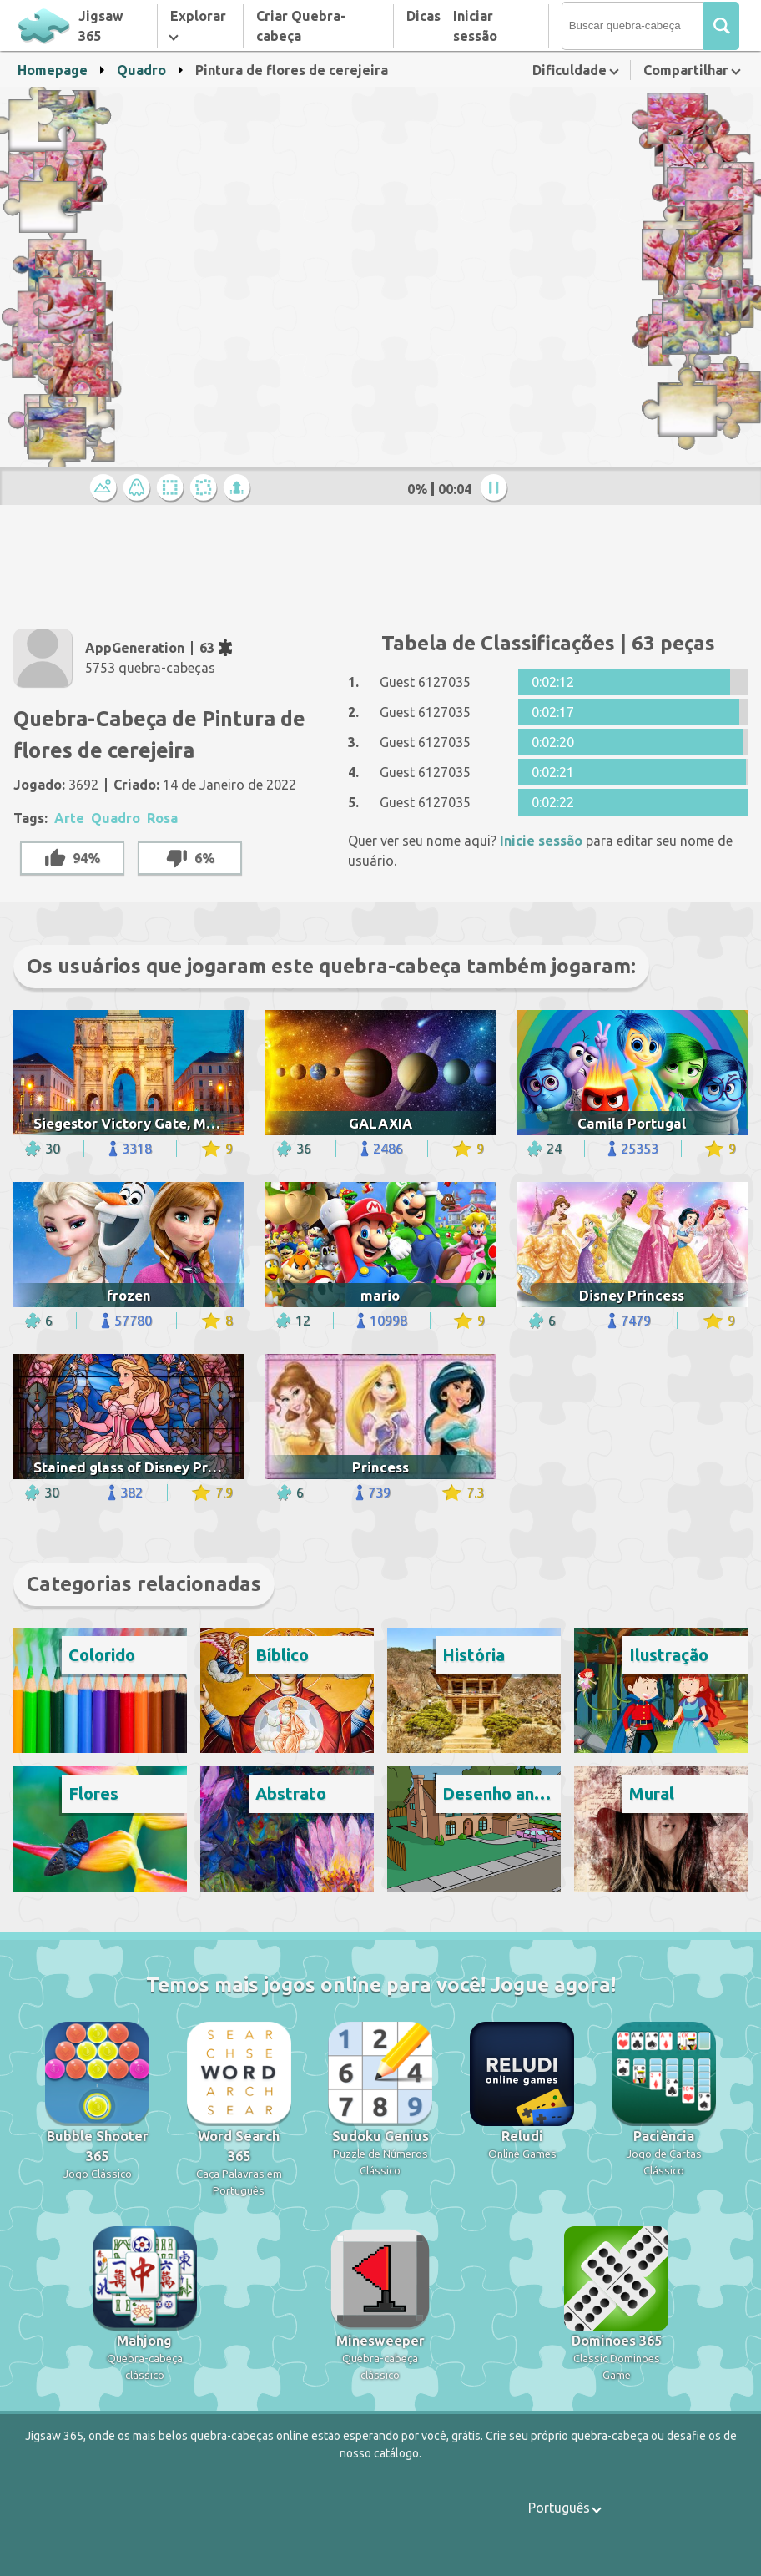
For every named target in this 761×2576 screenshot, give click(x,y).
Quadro (141, 70)
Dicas (423, 15)
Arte (69, 818)
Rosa (162, 818)
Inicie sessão (541, 840)
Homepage (53, 70)
